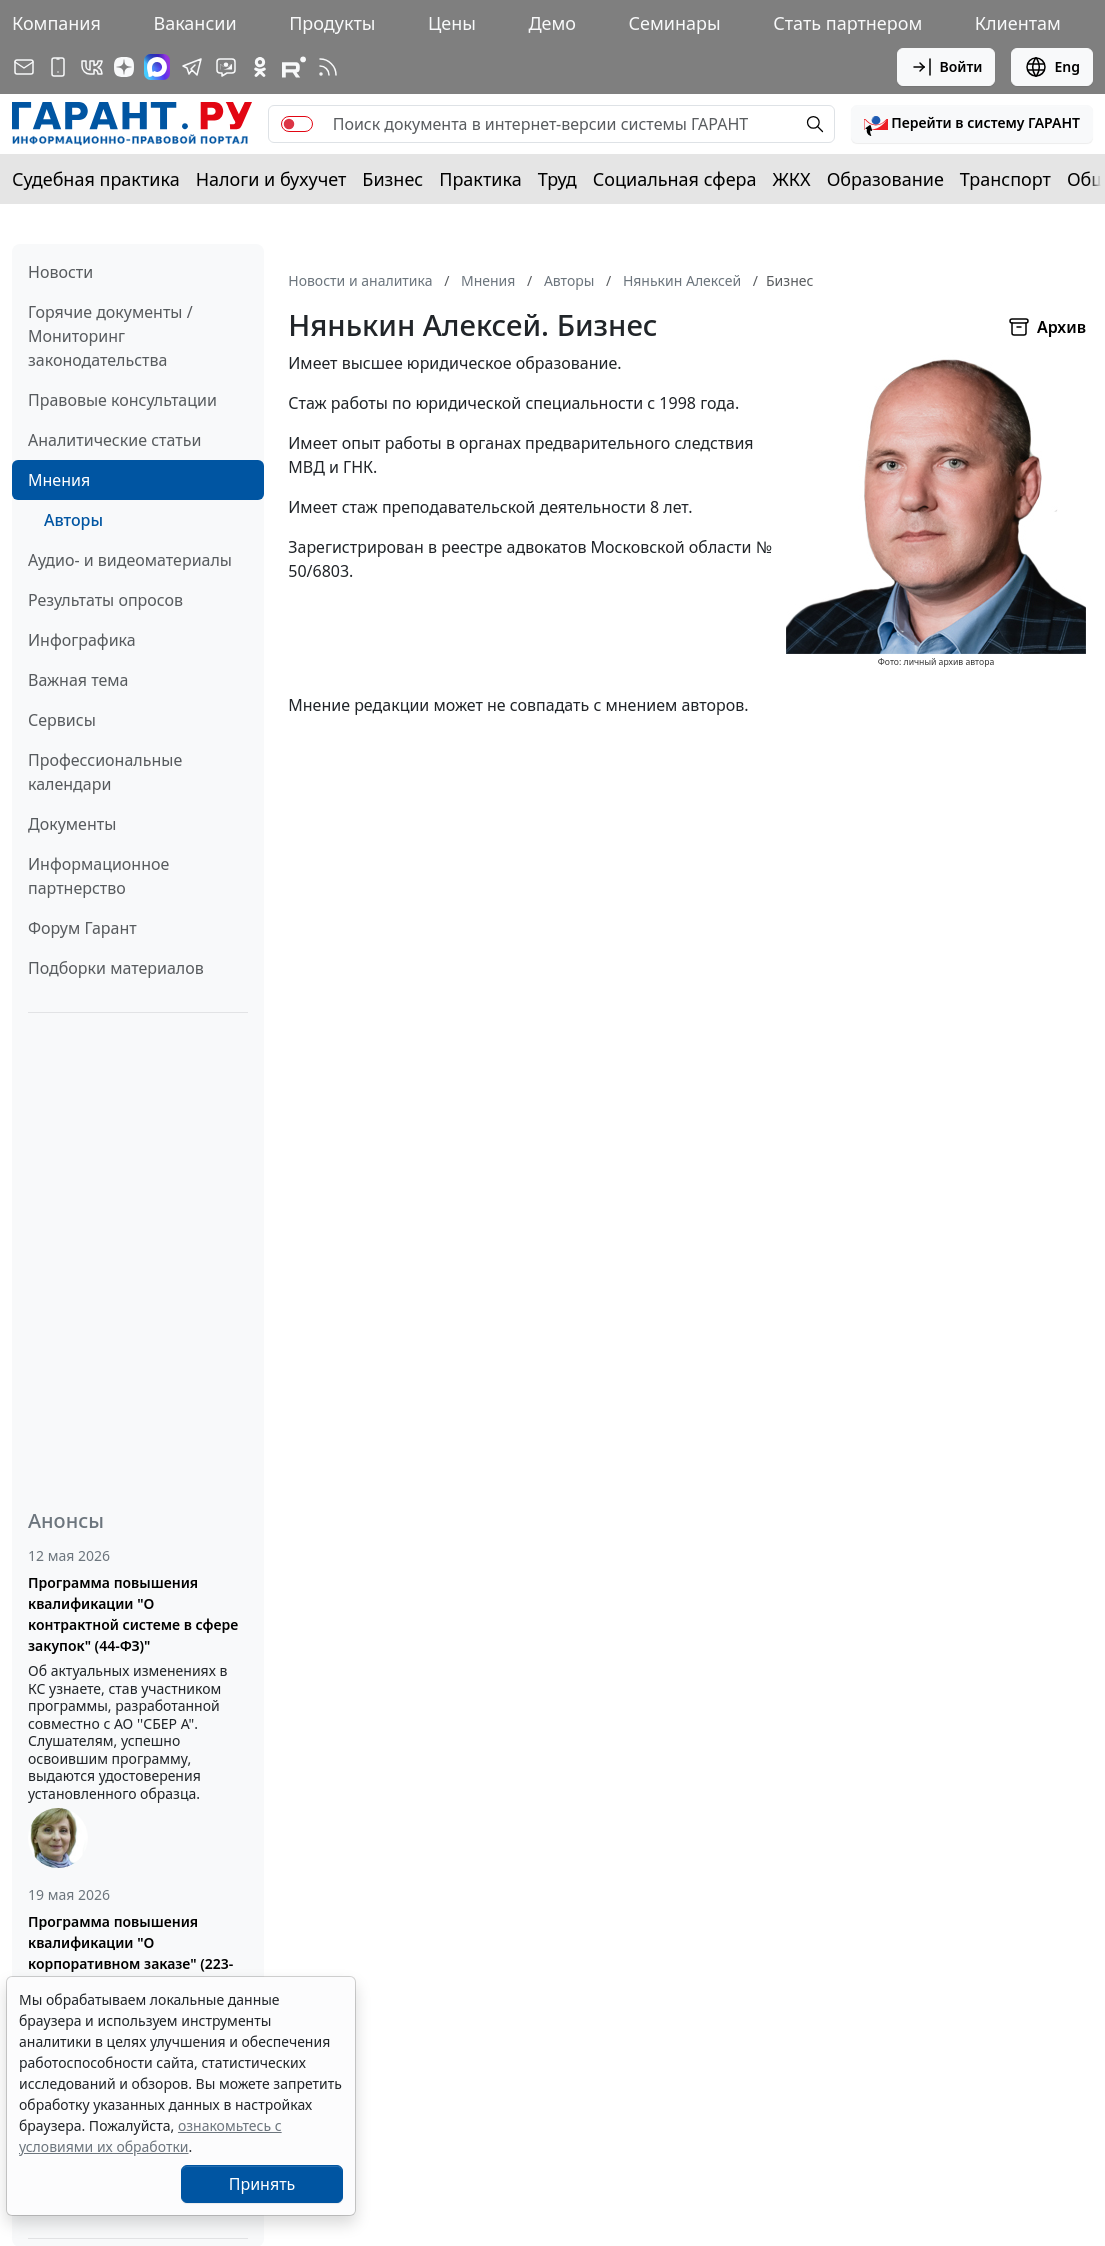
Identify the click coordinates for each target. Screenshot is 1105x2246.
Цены (452, 23)
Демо (552, 23)
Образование (885, 179)
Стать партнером (847, 23)
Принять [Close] (262, 2184)
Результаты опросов (105, 600)
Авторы (73, 520)
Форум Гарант (82, 928)
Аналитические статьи (114, 440)
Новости (60, 272)
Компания (56, 23)
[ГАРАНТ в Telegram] (192, 67)
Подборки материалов (116, 968)
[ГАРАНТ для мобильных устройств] (58, 67)
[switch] (297, 124)
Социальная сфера (675, 179)
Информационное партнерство (98, 876)
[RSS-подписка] (328, 67)
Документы (72, 824)
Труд (557, 179)
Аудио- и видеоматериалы (130, 560)
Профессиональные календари (105, 772)
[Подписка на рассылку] (24, 67)
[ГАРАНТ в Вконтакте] (92, 67)
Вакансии (194, 23)
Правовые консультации (122, 400)
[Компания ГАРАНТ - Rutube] (294, 67)
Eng (1052, 67)
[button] (972, 124)
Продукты (332, 23)
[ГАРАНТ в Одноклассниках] (260, 67)
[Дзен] (124, 67)
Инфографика (82, 640)
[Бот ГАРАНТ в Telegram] (226, 67)
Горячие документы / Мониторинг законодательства (110, 336)
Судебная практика (96, 179)
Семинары (675, 23)
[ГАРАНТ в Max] (157, 67)
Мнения (59, 480)
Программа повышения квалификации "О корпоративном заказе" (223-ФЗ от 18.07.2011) (130, 1953)
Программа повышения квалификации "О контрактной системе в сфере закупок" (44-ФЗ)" (133, 1614)
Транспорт (1005, 179)
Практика (480, 179)
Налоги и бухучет (271, 179)
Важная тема (78, 680)
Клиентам (1018, 23)
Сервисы (62, 720)
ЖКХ (792, 179)
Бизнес (392, 179)
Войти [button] (946, 67)
